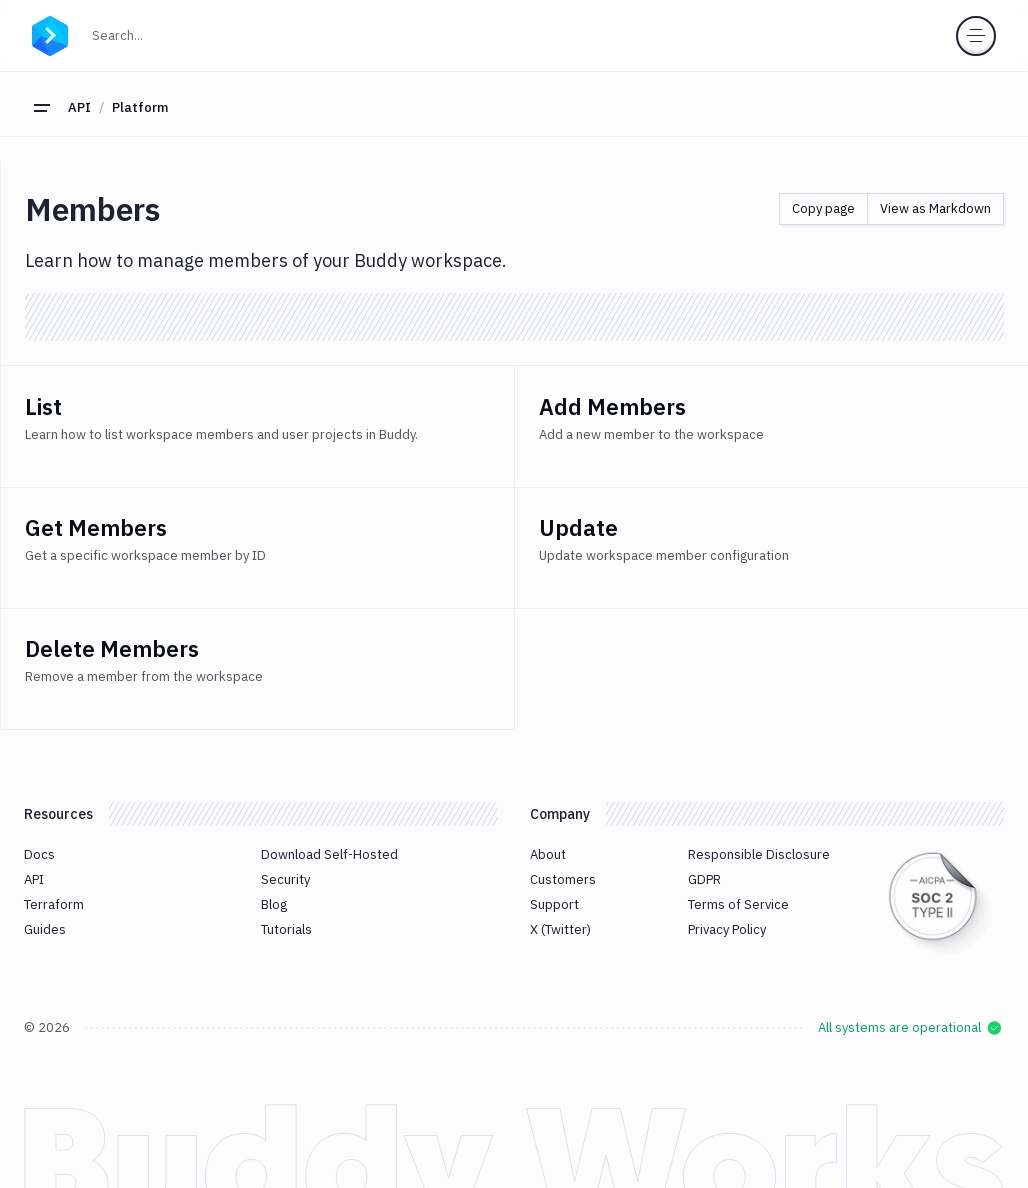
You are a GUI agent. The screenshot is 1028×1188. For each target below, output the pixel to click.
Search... (161, 33)
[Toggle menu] (976, 36)
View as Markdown (935, 208)
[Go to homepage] (50, 33)
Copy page (823, 208)
